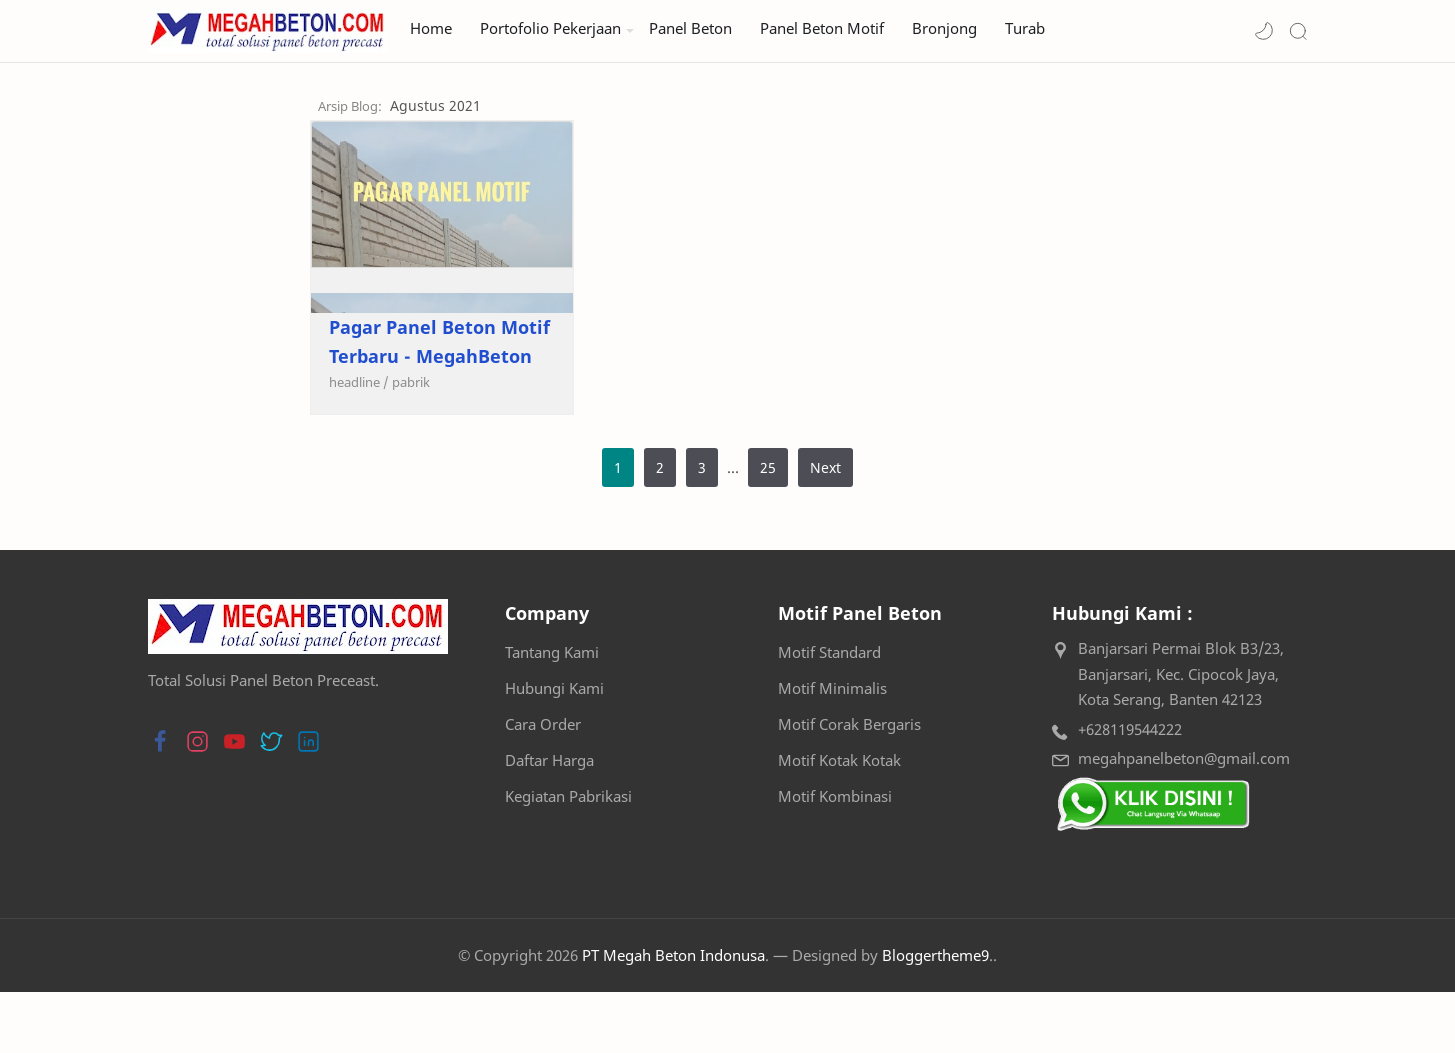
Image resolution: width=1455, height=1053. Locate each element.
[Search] (1298, 31)
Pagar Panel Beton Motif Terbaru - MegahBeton (321, 402)
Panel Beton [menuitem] (690, 28)
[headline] (197, 443)
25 (768, 528)
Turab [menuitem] (1025, 28)
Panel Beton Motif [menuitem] (822, 28)
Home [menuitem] (431, 28)
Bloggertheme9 (935, 1016)
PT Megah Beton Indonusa (673, 1016)
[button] (1264, 31)
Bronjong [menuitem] (944, 28)
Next (825, 528)
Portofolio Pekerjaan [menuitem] (550, 28)
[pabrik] (249, 443)
